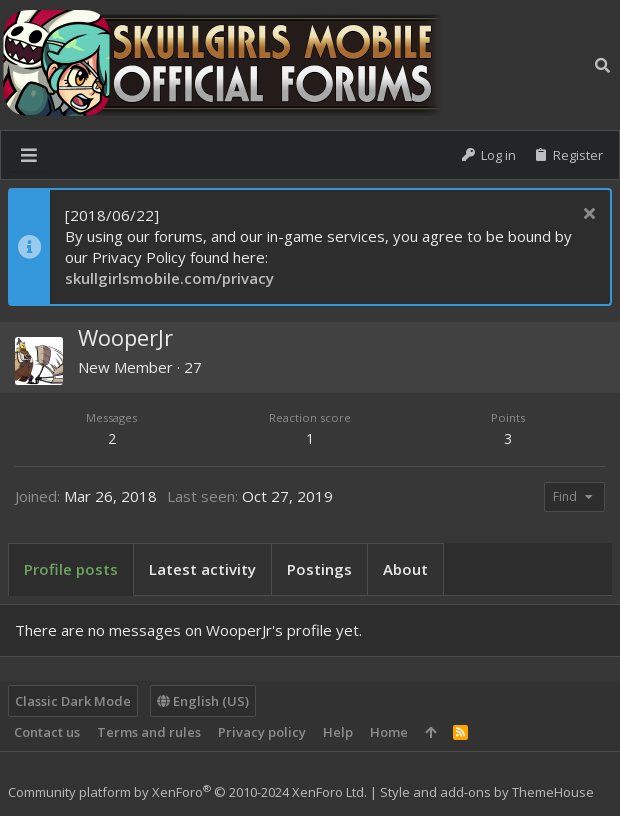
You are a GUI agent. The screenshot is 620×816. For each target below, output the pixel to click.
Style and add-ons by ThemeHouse (487, 792)
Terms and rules (149, 732)
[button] (29, 155)
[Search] (602, 65)
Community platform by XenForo (187, 792)
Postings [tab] (319, 569)
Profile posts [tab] (71, 569)
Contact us (47, 732)
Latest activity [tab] (202, 569)
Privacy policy (262, 732)
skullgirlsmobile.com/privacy (169, 278)
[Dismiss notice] (586, 215)
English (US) (203, 701)
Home (389, 732)
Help (338, 732)
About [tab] (405, 569)
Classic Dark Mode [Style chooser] (73, 701)
